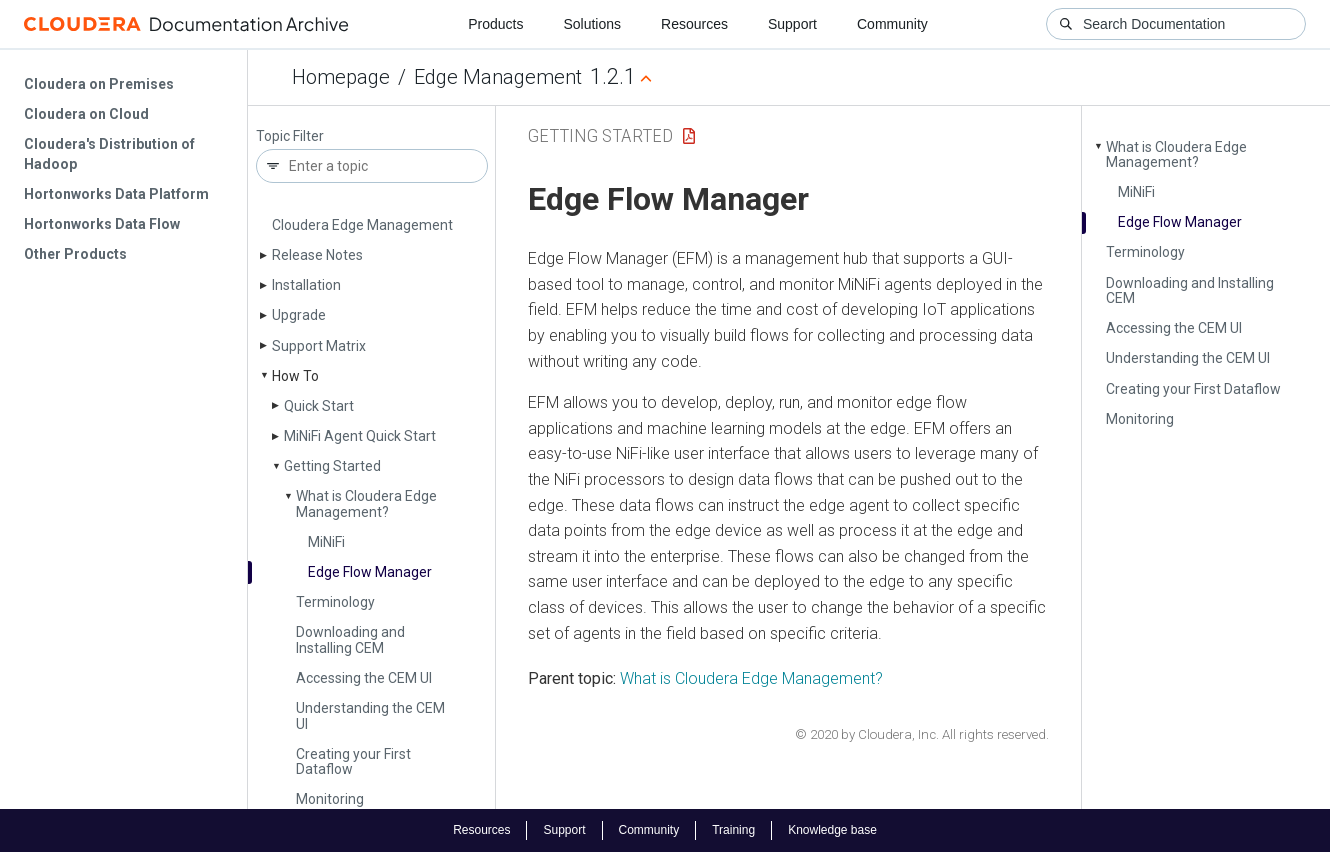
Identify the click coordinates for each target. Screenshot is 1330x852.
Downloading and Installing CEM (350, 639)
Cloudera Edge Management (362, 225)
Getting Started (332, 466)
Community (892, 24)
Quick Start (319, 406)
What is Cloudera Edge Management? (366, 503)
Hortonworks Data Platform (116, 194)
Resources (694, 24)
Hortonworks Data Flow (102, 224)
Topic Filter (290, 136)
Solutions (592, 24)
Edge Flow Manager (370, 572)
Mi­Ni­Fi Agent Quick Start (360, 436)
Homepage (341, 77)
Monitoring (330, 799)
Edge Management (498, 77)
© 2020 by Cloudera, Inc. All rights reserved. (922, 734)
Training (733, 830)
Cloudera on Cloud (86, 114)
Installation (306, 285)
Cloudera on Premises (99, 84)
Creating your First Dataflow (353, 761)
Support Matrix (319, 346)
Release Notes (317, 255)
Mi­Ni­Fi (326, 542)
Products (495, 24)
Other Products (75, 254)
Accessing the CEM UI (364, 678)
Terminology (335, 602)
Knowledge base (832, 830)
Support (792, 24)
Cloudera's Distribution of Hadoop (109, 154)
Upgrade (299, 315)
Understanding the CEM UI (370, 715)
